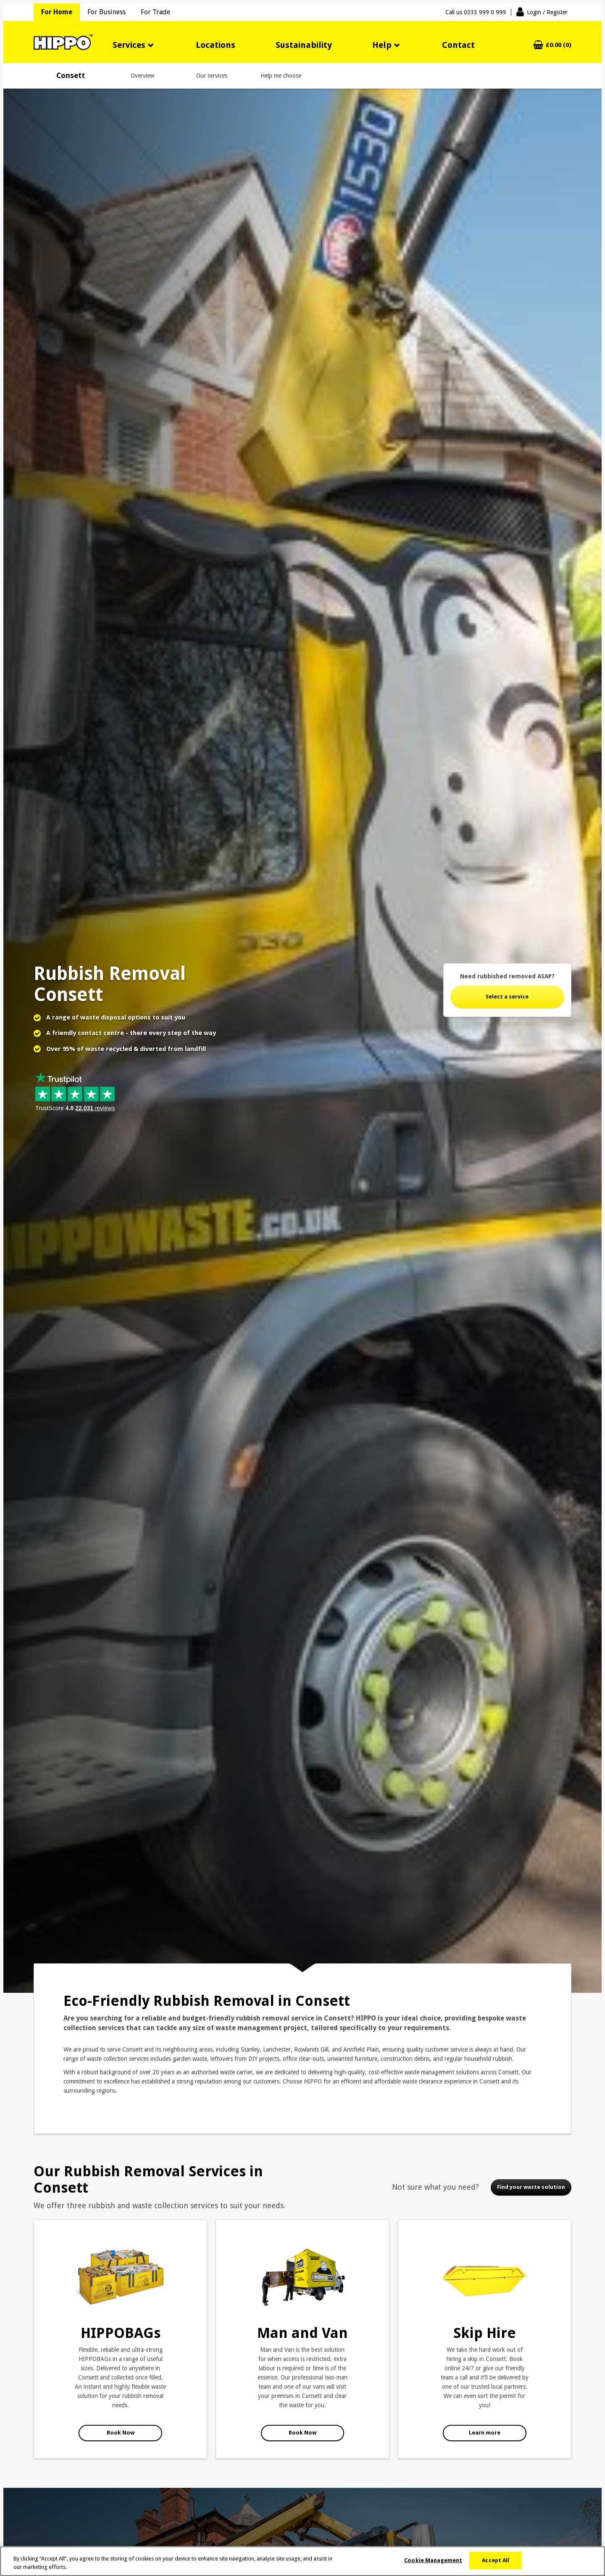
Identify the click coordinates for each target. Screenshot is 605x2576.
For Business (106, 12)
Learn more (484, 2432)
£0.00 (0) (558, 45)
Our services (211, 75)
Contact (458, 45)
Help (382, 45)
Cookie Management (433, 2560)
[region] (302, 2561)
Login (547, 12)
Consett (70, 75)
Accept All (495, 2560)
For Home (56, 12)
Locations (215, 45)
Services (129, 45)
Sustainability (304, 45)
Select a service (507, 996)
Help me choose (280, 75)
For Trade (155, 12)
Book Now (120, 2432)
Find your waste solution (531, 2187)
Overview (142, 75)
